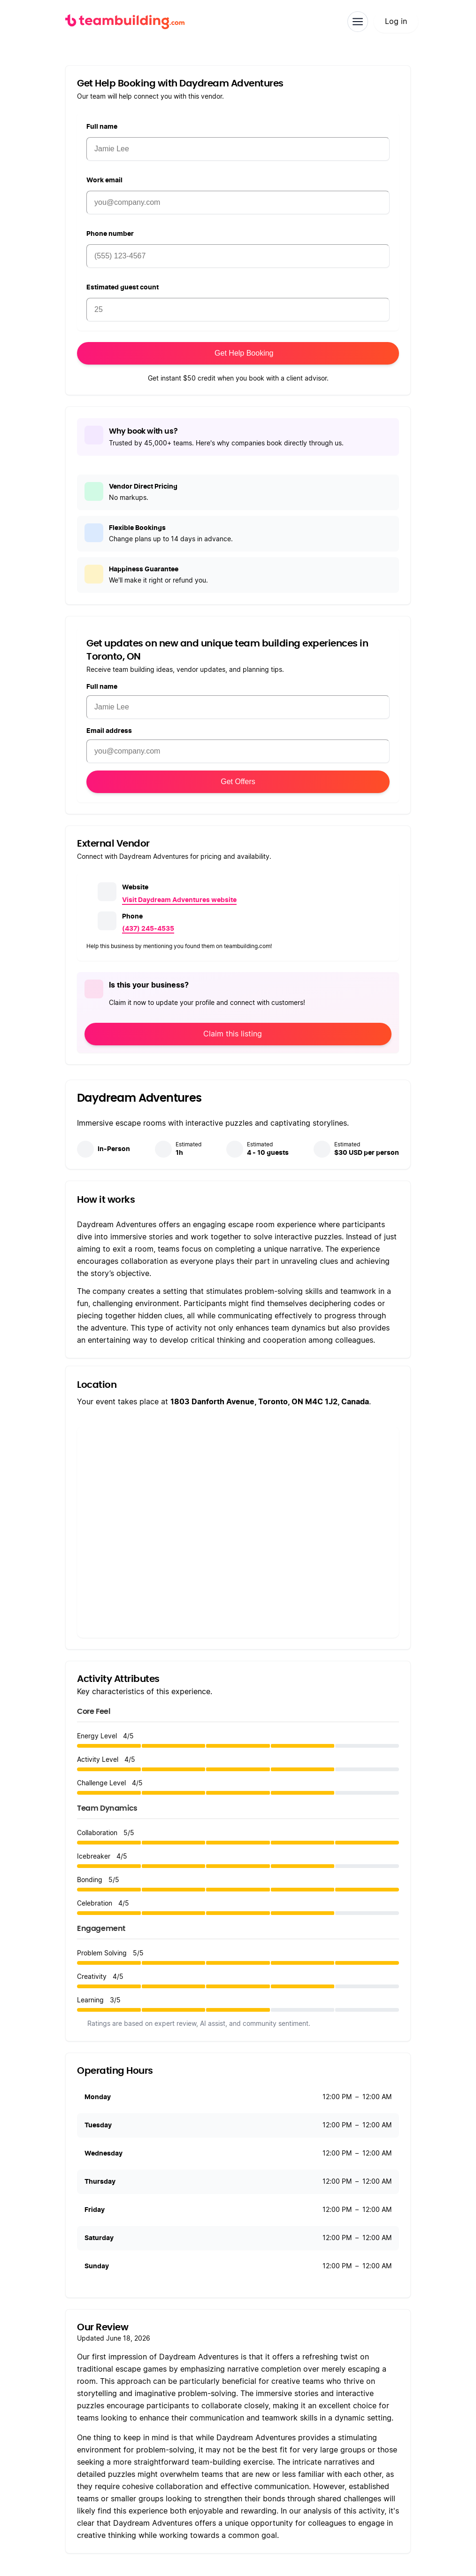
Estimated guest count (122, 287)
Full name (101, 127)
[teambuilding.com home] (124, 21)
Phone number (110, 234)
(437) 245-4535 (148, 929)
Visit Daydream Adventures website (179, 900)
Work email (104, 180)
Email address (109, 731)
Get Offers (238, 782)
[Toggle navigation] (357, 21)
